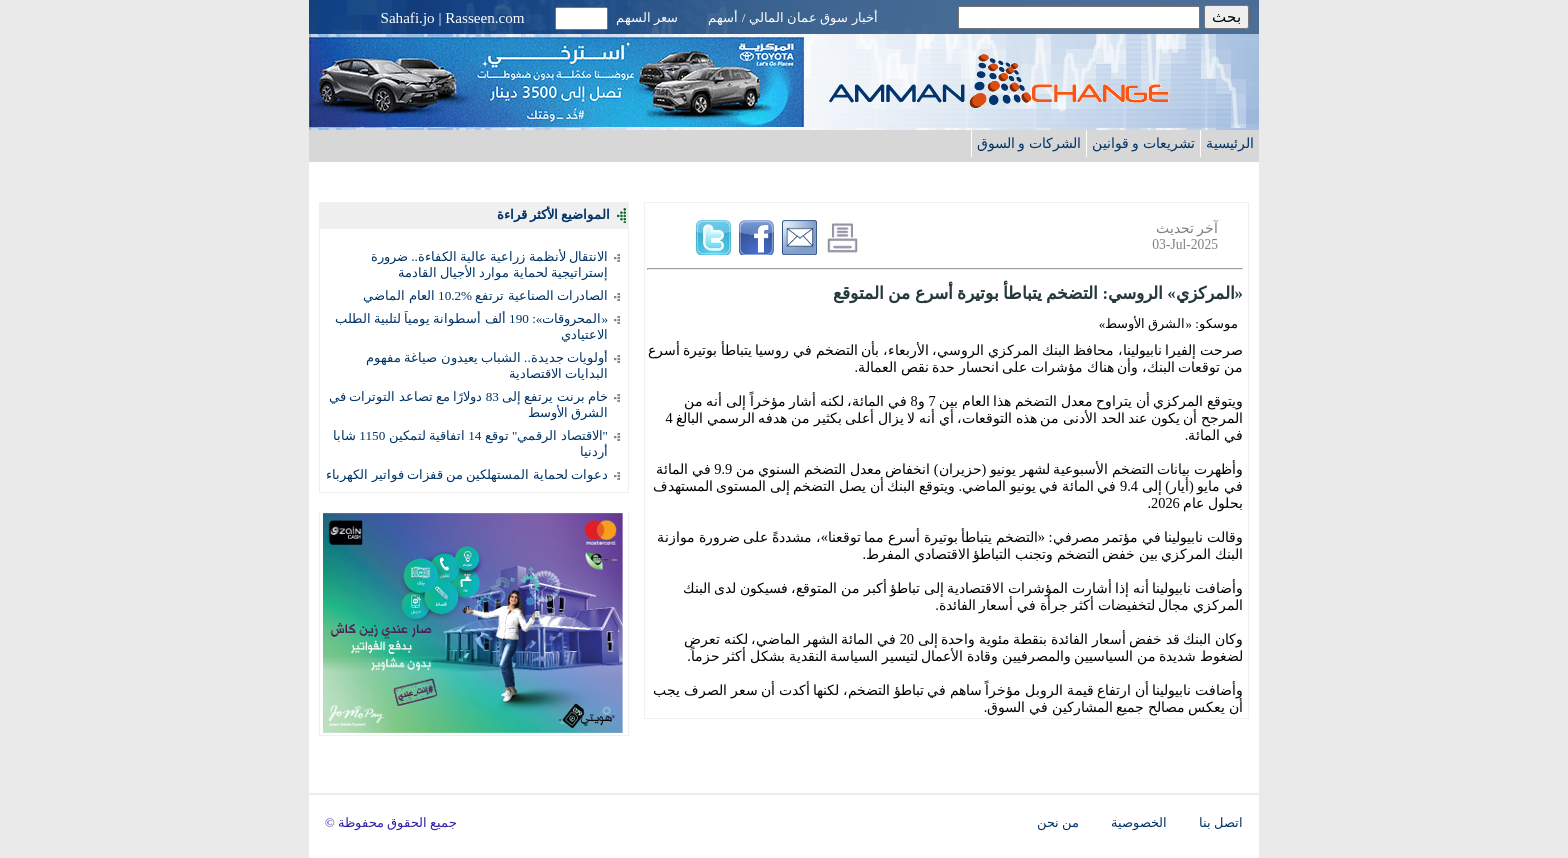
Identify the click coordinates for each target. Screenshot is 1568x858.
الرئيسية (1230, 143)
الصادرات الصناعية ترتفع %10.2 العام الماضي (485, 295)
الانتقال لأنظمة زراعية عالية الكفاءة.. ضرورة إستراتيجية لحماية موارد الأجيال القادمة (489, 264)
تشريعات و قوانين (1143, 143)
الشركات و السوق (1029, 143)
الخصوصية (1139, 823)
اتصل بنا (1221, 823)
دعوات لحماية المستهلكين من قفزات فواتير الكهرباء (467, 474)
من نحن (1058, 823)
